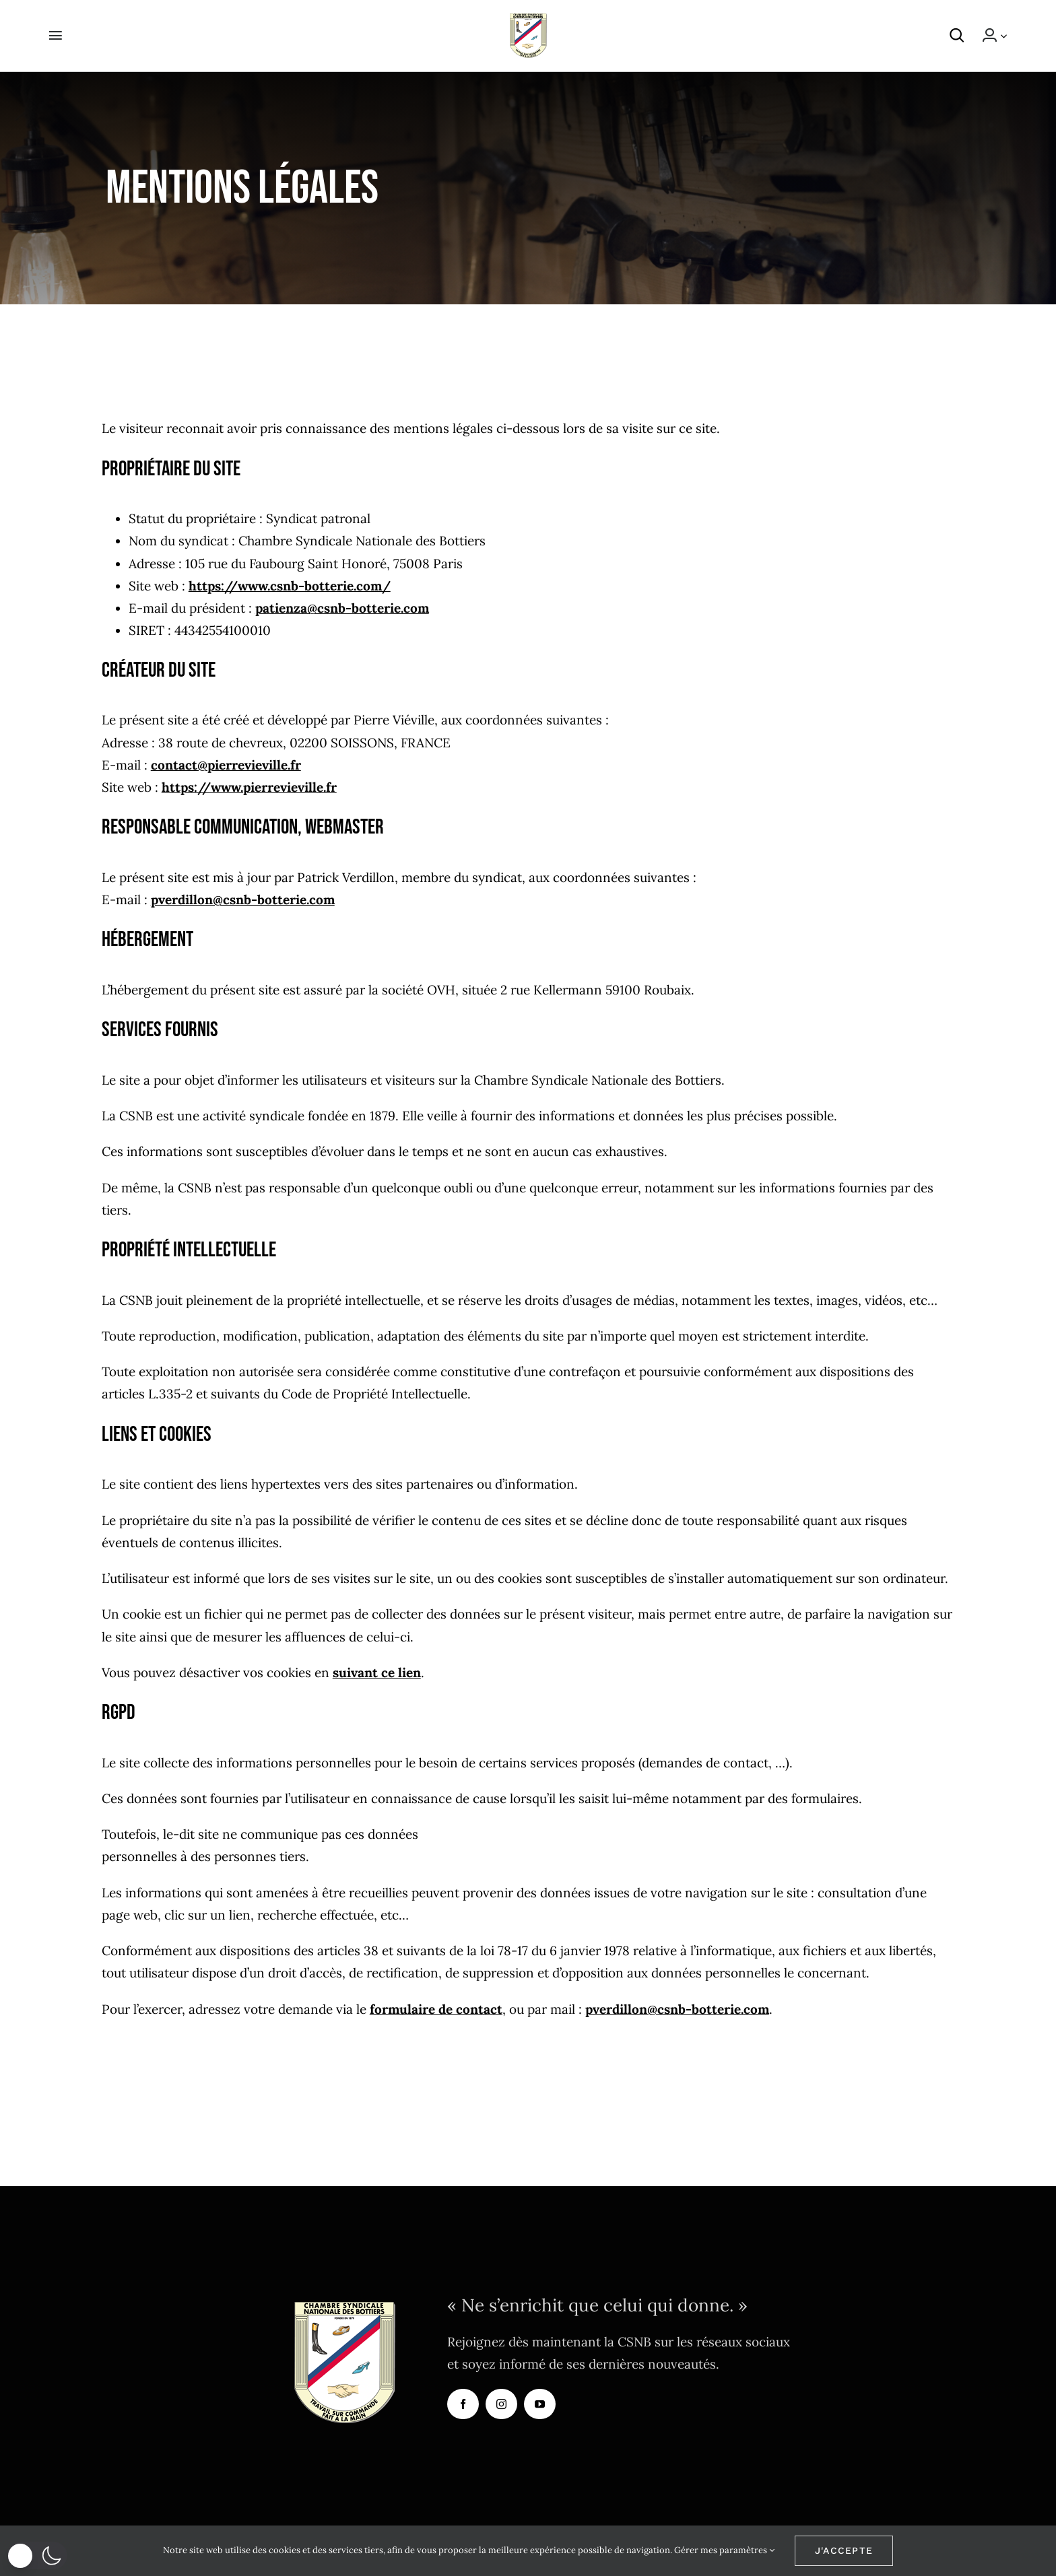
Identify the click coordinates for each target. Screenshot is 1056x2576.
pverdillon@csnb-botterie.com (243, 899)
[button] (964, 35)
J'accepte (844, 2550)
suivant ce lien (377, 1672)
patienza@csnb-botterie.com (342, 608)
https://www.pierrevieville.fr (249, 787)
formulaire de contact (436, 2009)
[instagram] (501, 2404)
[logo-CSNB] (528, 19)
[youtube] (540, 2404)
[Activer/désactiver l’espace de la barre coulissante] (49, 35)
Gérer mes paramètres (724, 2550)
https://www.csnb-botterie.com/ (290, 586)
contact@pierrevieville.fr (226, 765)
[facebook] (463, 2404)
